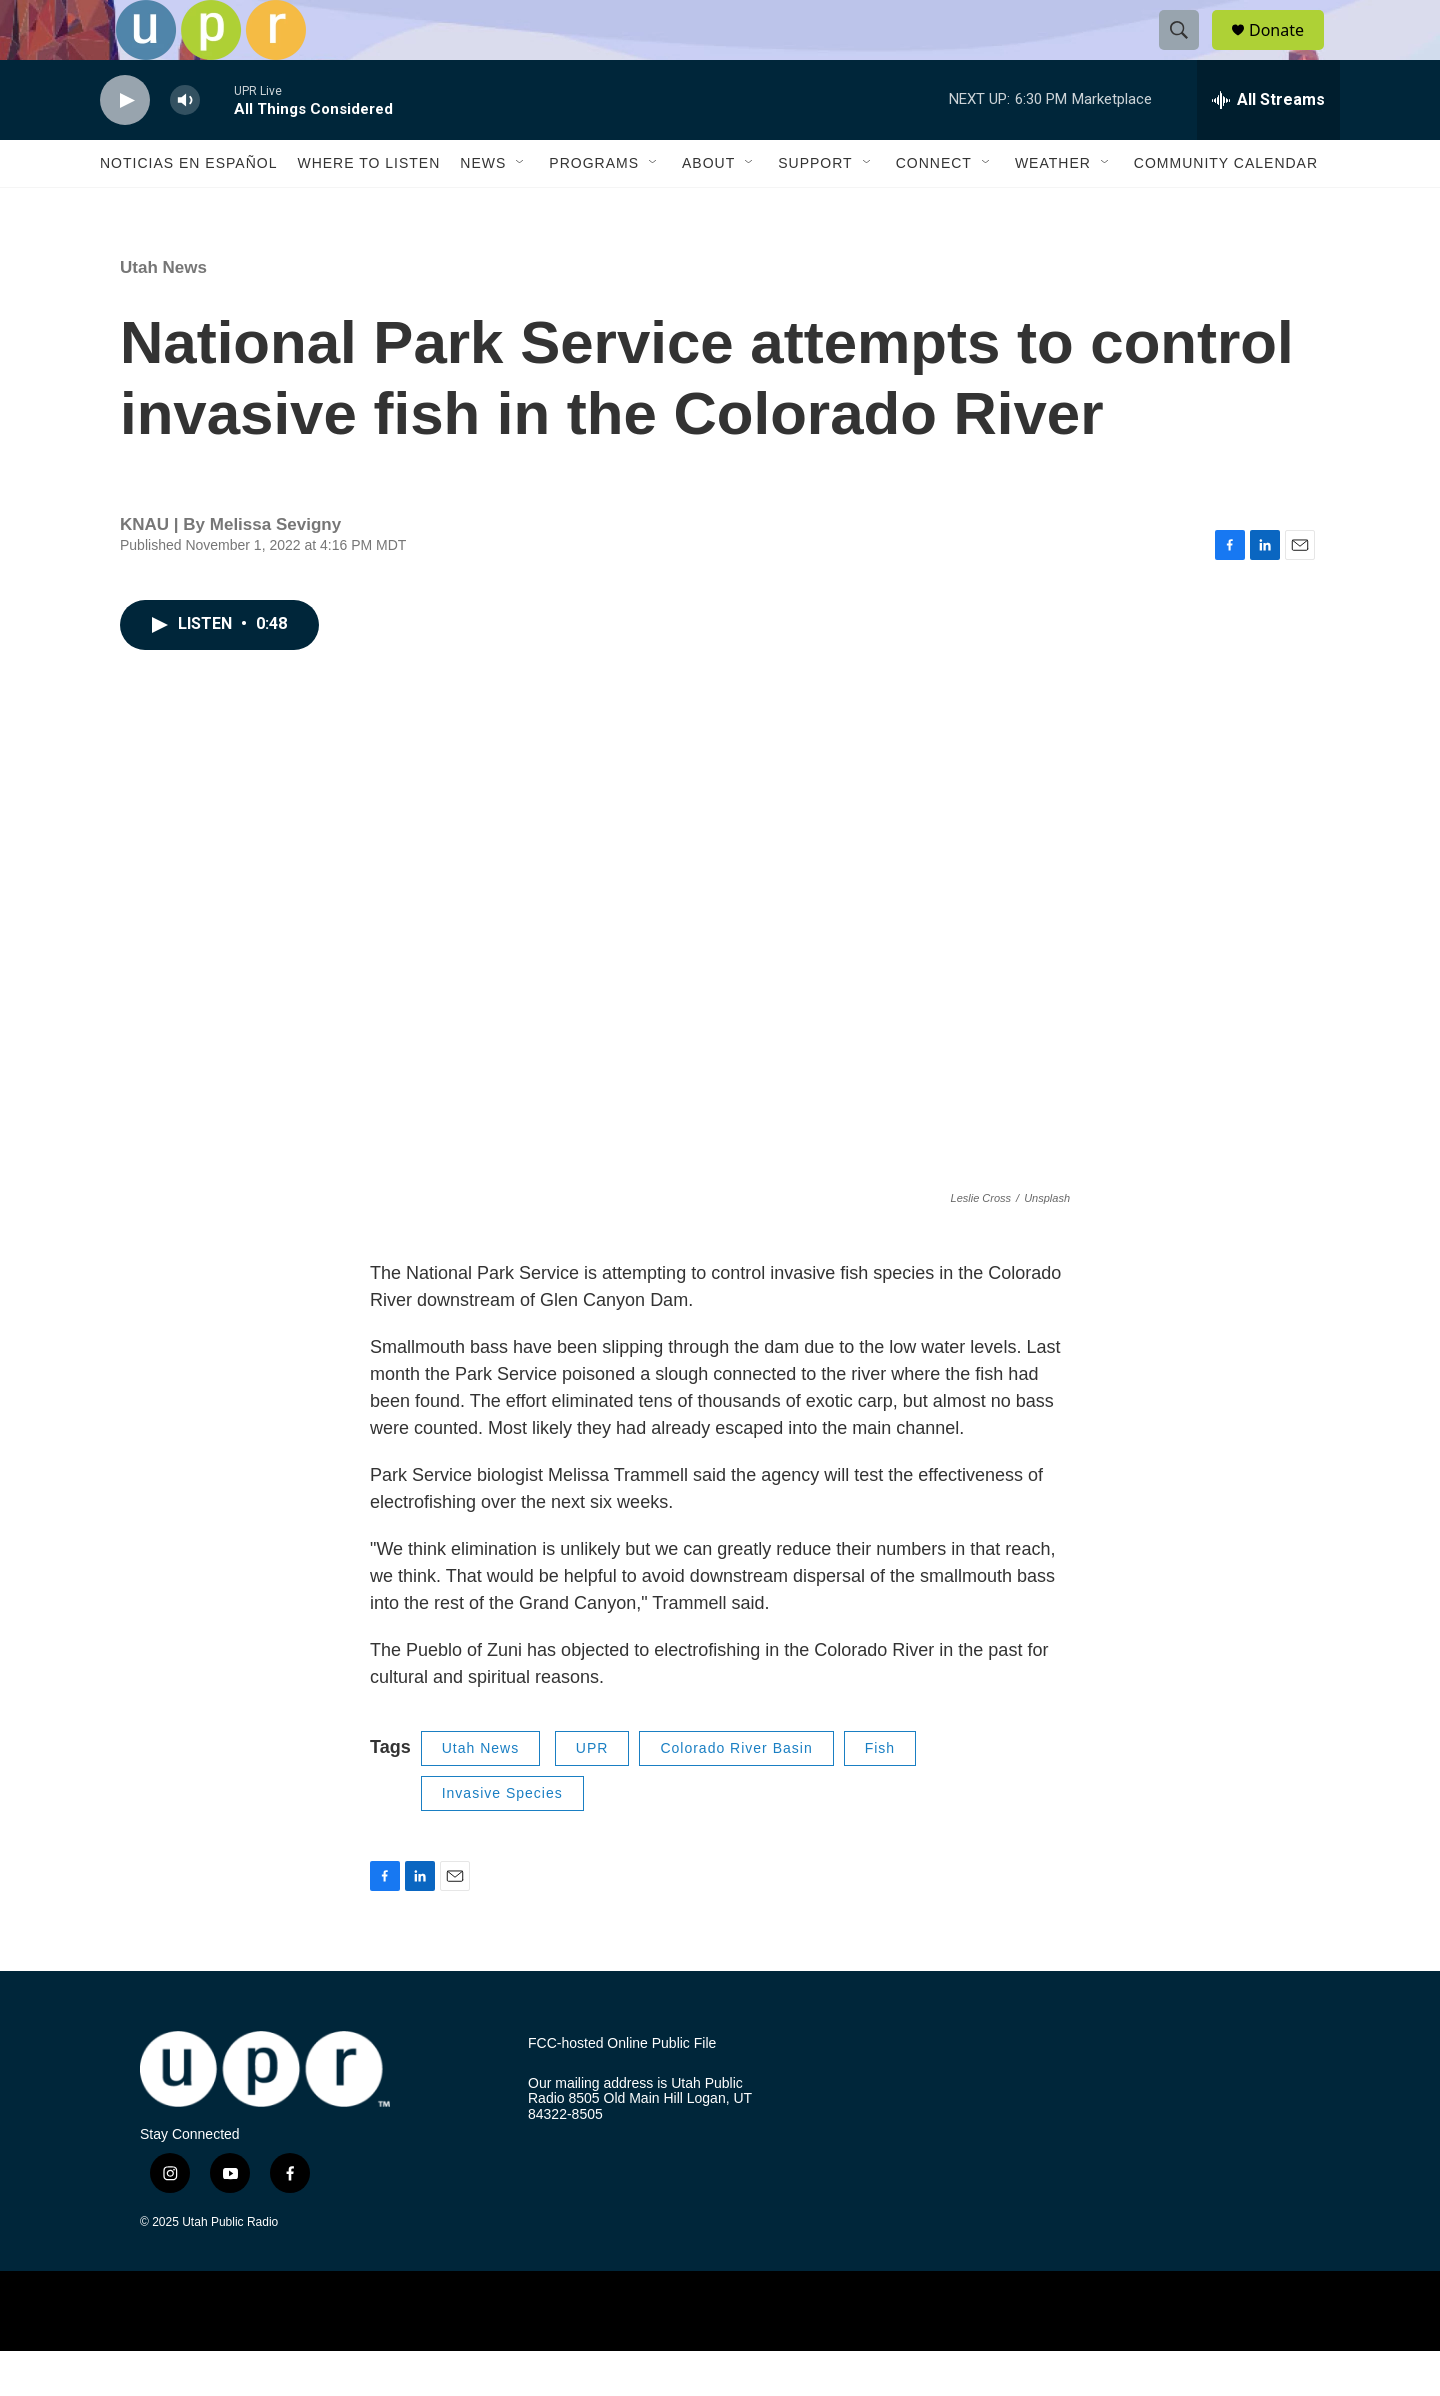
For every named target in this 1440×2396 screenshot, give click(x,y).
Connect (934, 208)
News (483, 208)
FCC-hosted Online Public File (622, 2088)
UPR (592, 1793)
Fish (880, 1793)
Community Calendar (1226, 208)
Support (815, 208)
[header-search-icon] (1188, 53)
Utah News (163, 312)
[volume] (185, 145)
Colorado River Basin (736, 1793)
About (708, 208)
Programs (594, 208)
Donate (1289, 52)
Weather (1053, 208)
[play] (125, 145)
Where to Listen (368, 208)
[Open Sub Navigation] (521, 208)
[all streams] (1268, 145)
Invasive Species (502, 1838)
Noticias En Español (188, 208)
